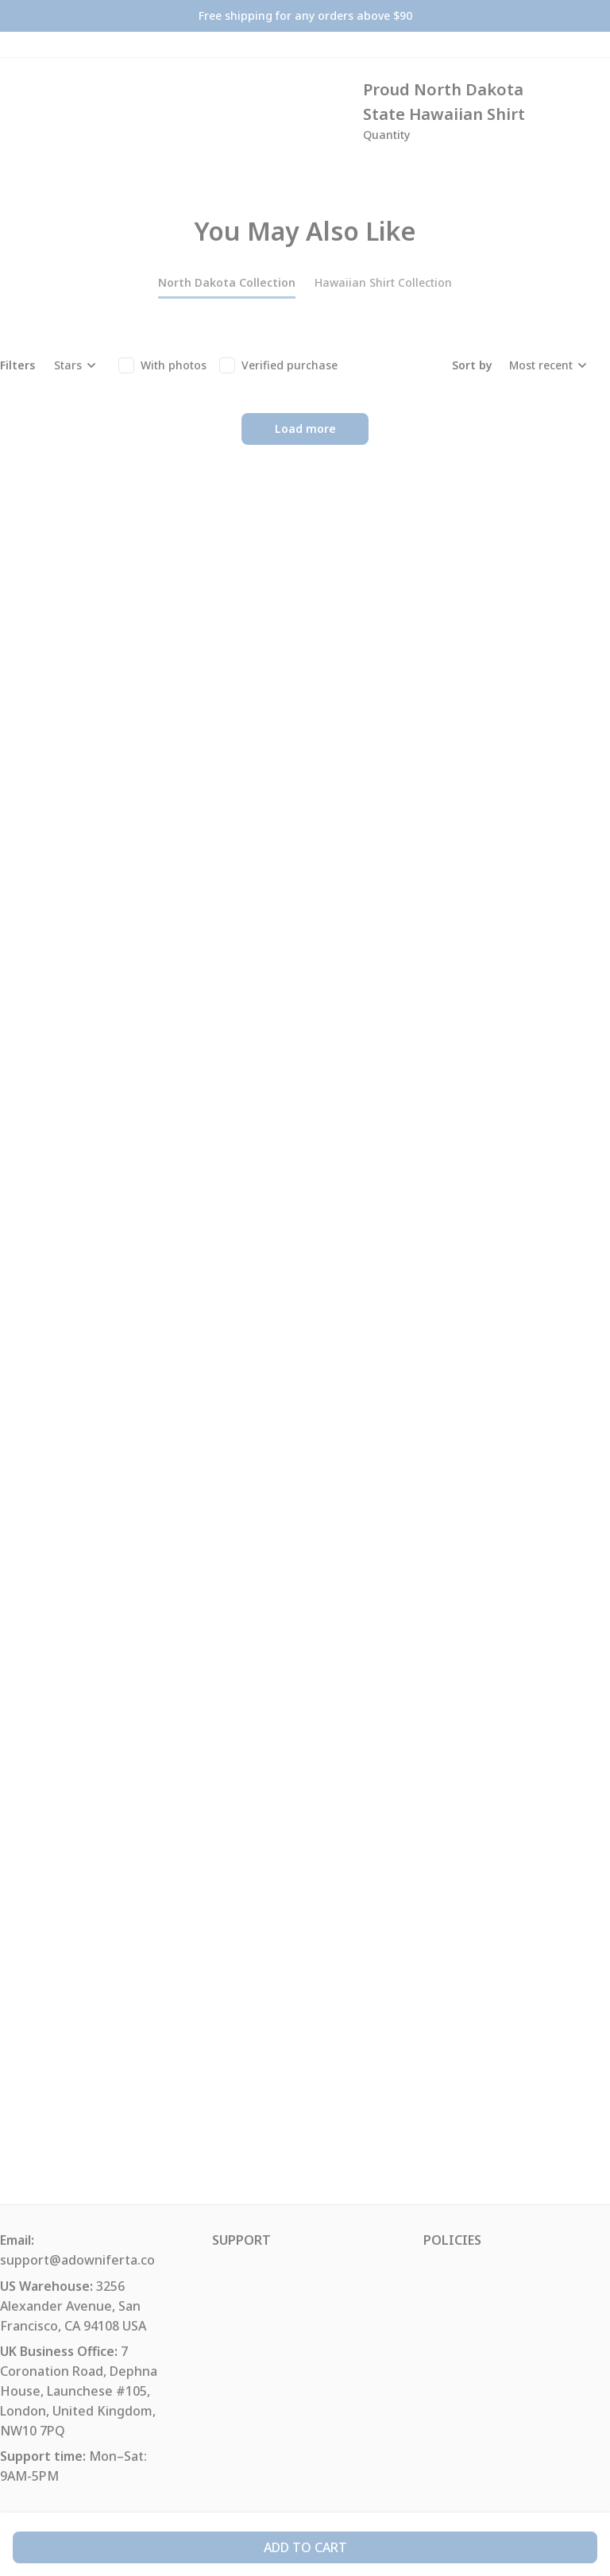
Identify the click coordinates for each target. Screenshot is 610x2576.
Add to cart (305, 2547)
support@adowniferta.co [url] (77, 2260)
